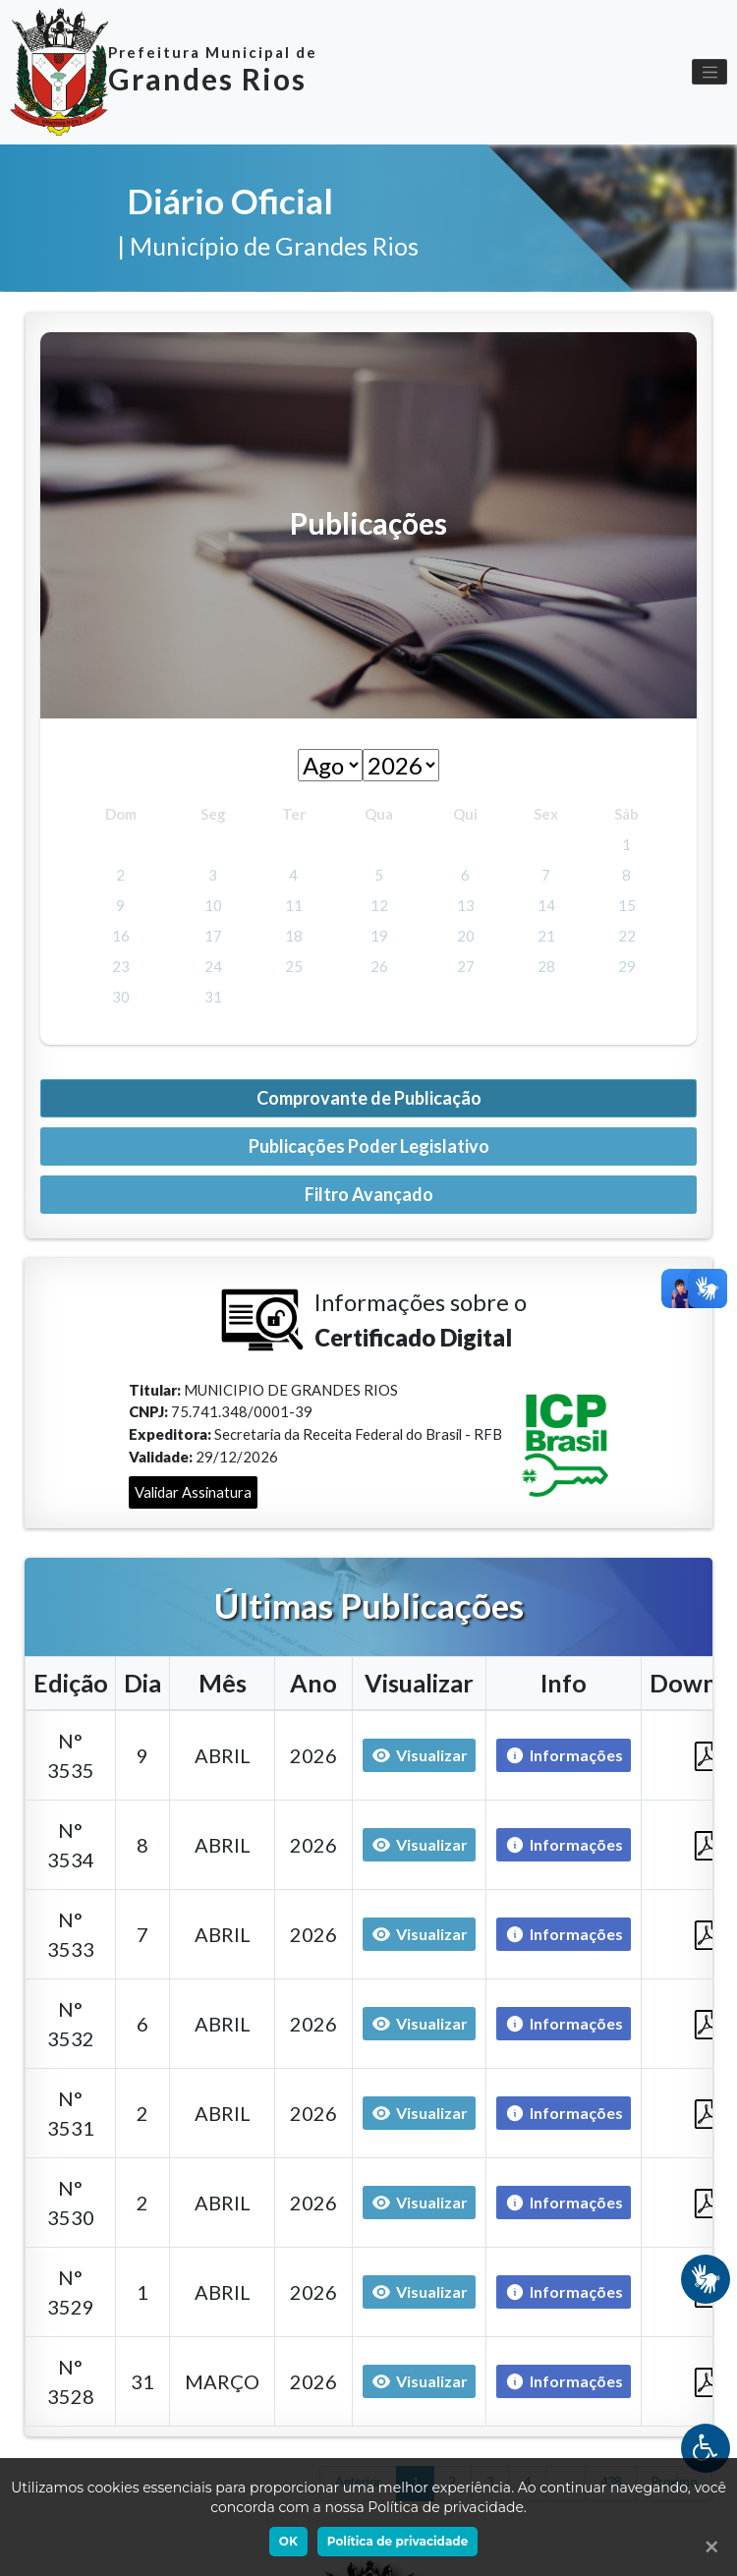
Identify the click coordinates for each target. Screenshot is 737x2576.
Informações (559, 1756)
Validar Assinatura (193, 1492)
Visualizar (419, 1755)
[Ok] (707, 2546)
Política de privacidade (397, 2541)
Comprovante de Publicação (369, 1098)
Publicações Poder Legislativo (369, 1146)
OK (288, 2541)
